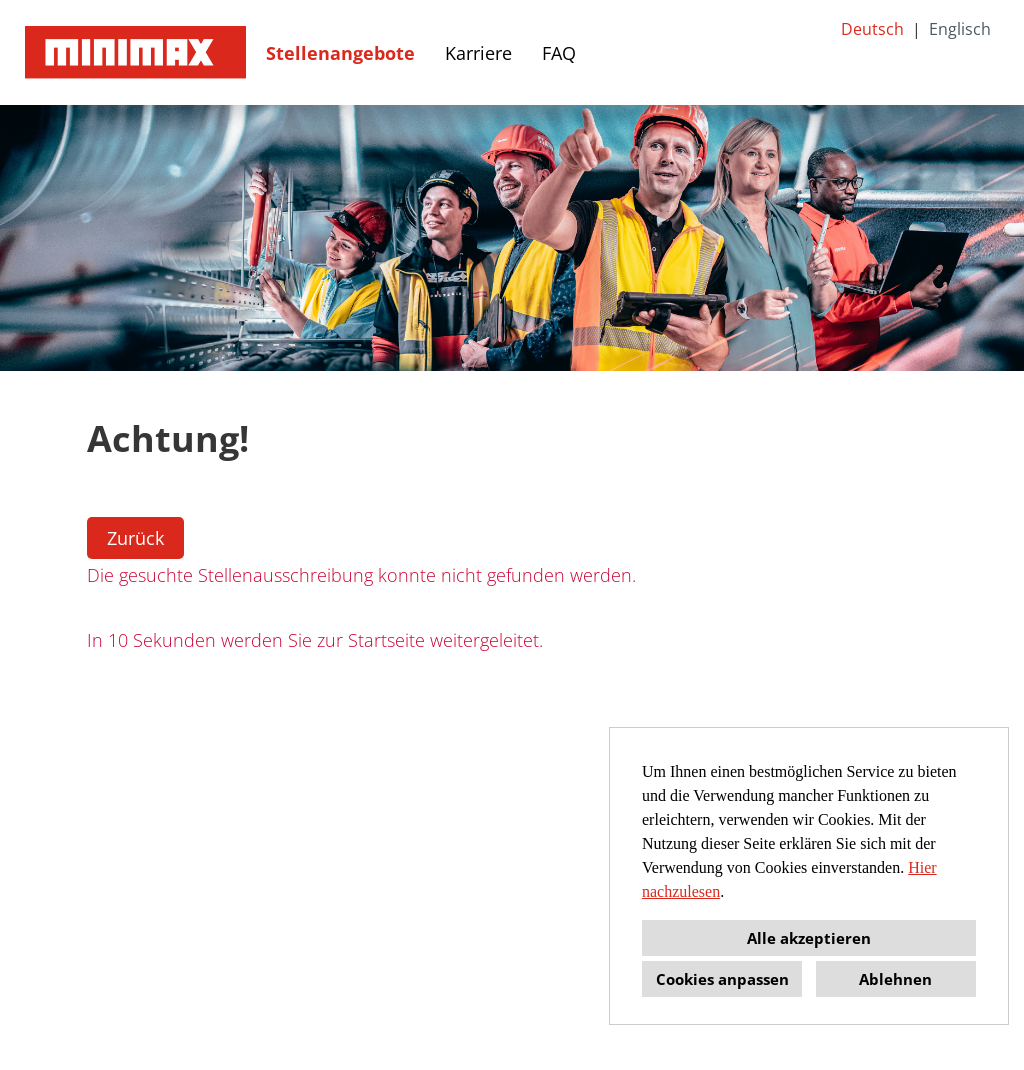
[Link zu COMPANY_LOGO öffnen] (135, 52)
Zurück (135, 538)
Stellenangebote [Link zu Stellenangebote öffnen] (340, 53)
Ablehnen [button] (895, 979)
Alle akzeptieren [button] (809, 938)
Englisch (960, 29)
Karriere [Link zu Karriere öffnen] (478, 53)
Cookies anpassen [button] (722, 979)
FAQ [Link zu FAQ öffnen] (559, 53)
